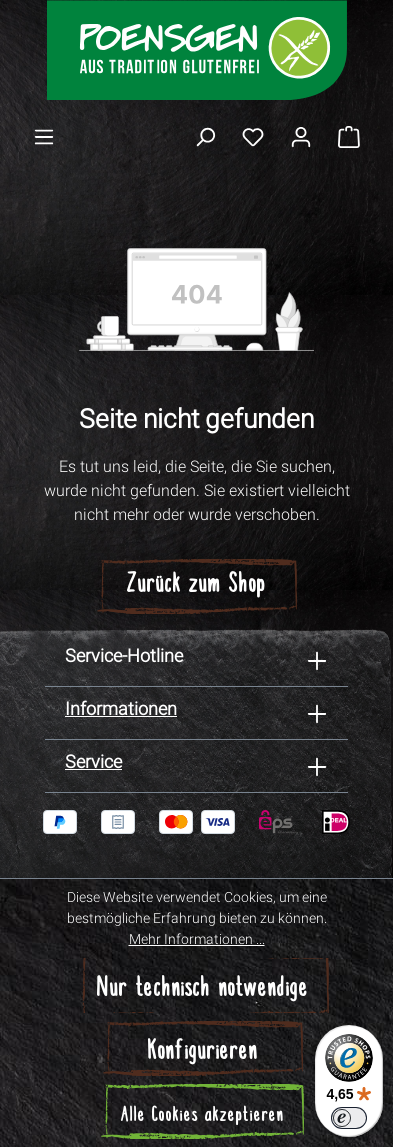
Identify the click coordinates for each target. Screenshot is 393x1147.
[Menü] (44, 136)
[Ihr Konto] (301, 136)
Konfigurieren (203, 1052)
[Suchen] (205, 136)
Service (93, 761)
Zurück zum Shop (196, 585)
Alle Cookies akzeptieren (202, 1116)
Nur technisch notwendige (203, 989)
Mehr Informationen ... (197, 939)
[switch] (349, 1118)
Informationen (121, 708)
